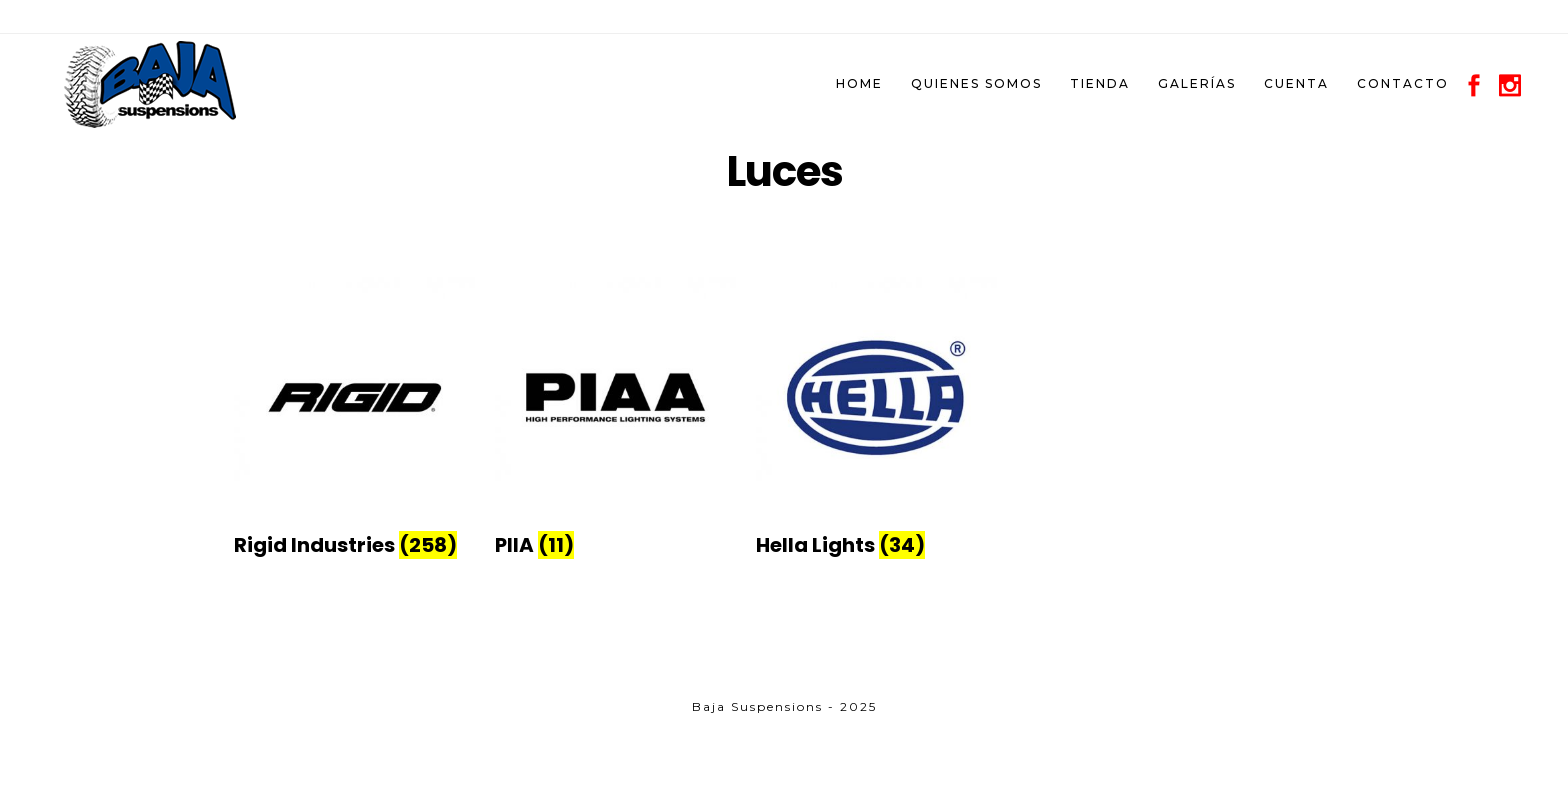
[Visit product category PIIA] (615, 534)
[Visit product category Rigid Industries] (354, 534)
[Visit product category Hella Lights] (876, 534)
